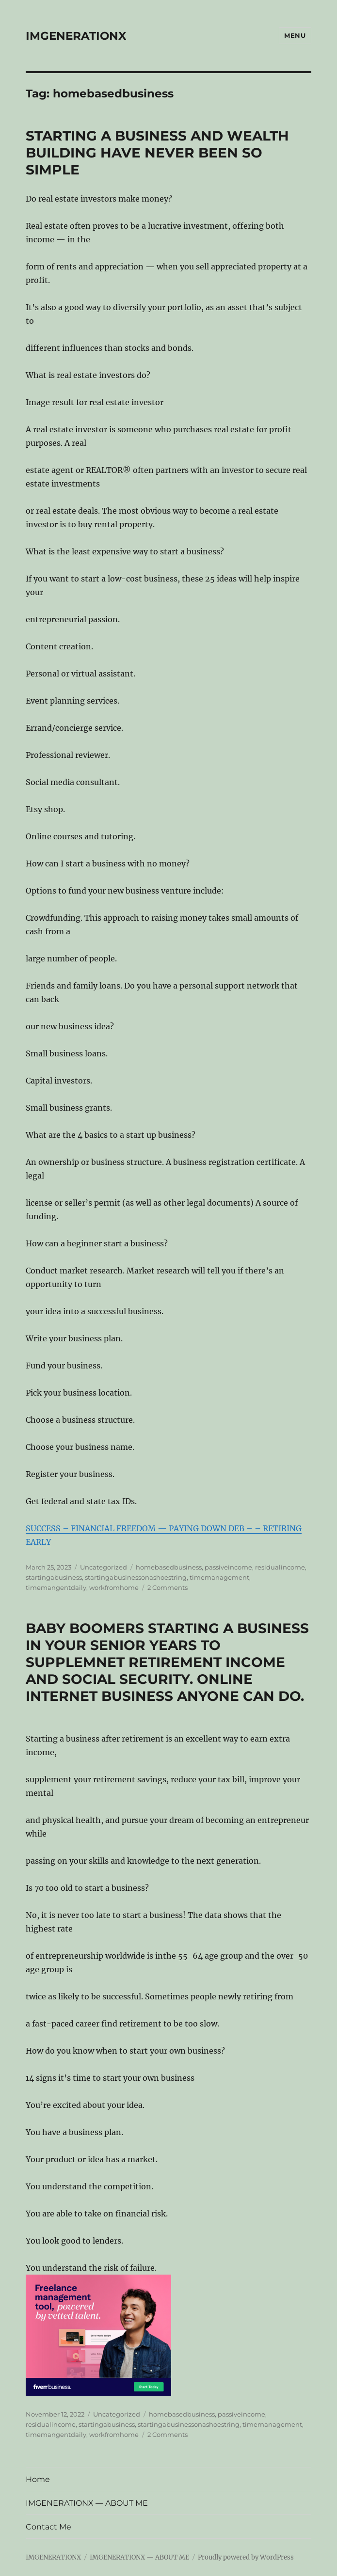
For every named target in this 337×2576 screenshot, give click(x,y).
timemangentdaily (56, 1587)
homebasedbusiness (169, 1567)
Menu (294, 35)
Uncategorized (103, 1567)
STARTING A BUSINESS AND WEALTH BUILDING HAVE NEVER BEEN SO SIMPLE (157, 152)
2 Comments (167, 1587)
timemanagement (219, 1577)
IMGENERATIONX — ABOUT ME (87, 2503)
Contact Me (48, 2526)
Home (38, 2479)
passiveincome (228, 1567)
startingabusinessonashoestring (136, 1577)
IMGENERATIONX (76, 36)
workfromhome (114, 1587)
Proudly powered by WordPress (246, 2557)
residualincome (280, 1567)
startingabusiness (54, 1577)
